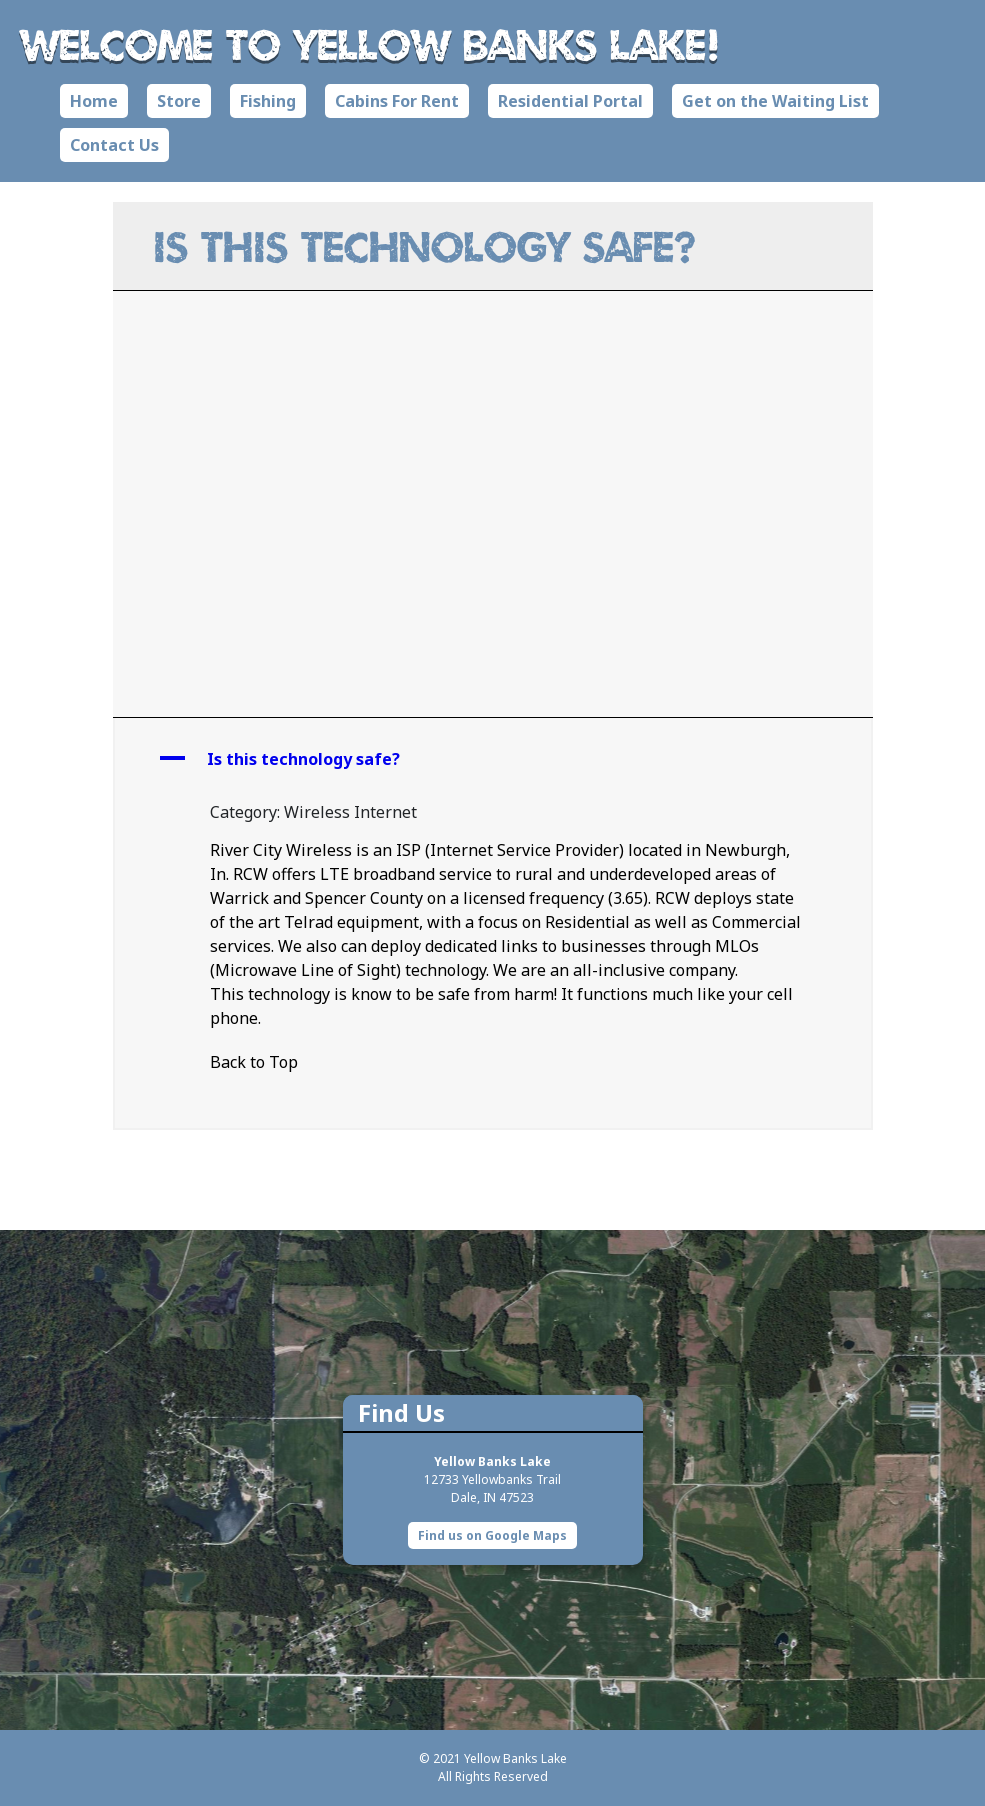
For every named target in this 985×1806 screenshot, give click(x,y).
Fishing (268, 101)
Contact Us (114, 145)
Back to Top (254, 1062)
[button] (493, 759)
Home (94, 101)
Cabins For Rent (397, 101)
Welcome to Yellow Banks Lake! (370, 44)
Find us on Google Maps (492, 1535)
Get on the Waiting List (775, 101)
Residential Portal (570, 101)
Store (179, 101)
